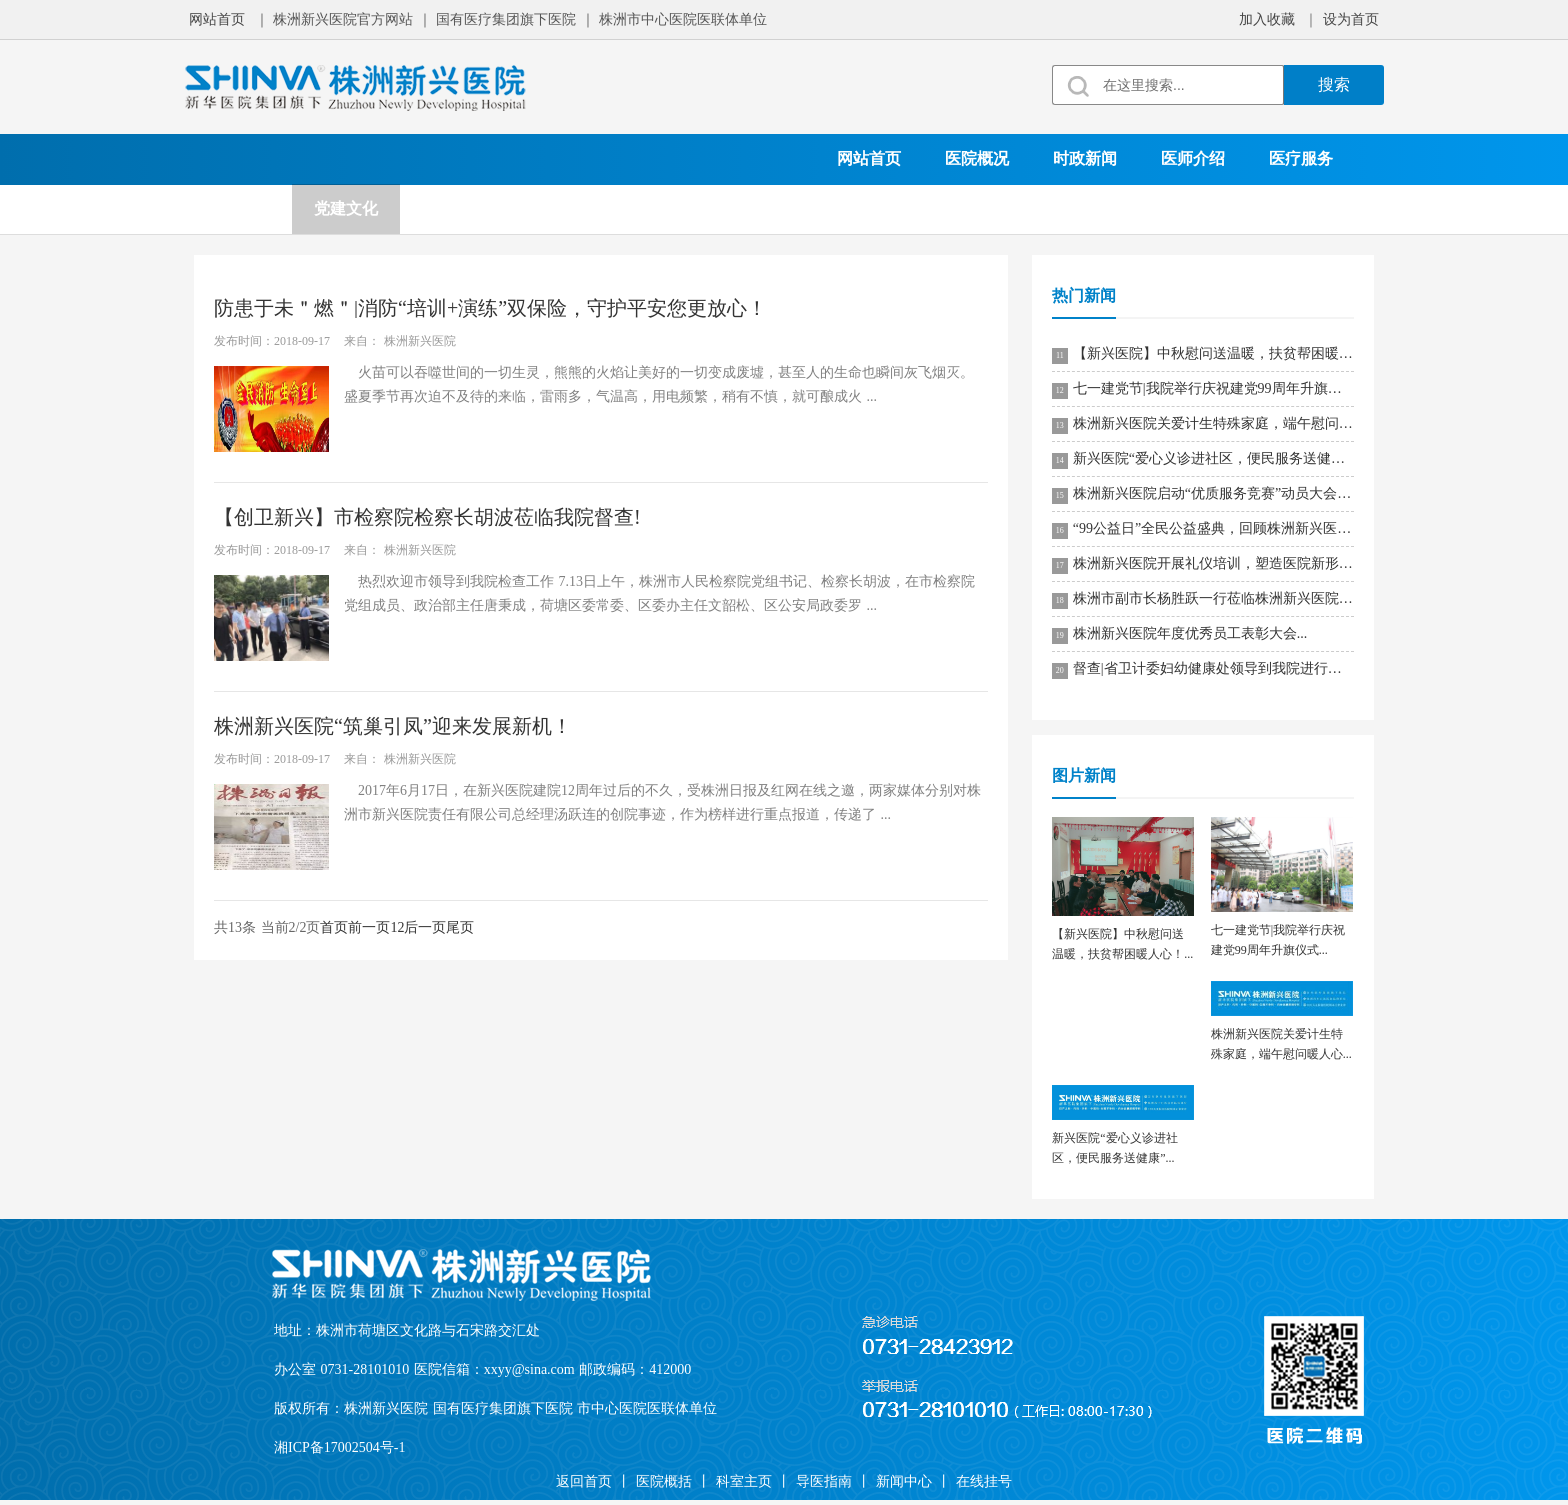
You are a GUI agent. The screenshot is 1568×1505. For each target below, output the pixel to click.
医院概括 (664, 1481)
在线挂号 (778, 208)
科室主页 (744, 1481)
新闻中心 (904, 1481)
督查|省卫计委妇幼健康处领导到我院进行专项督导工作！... (1203, 670)
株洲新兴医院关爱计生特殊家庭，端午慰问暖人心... (1203, 425)
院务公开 (562, 208)
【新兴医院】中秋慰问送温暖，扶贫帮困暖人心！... (1203, 355)
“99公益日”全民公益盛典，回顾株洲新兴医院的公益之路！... (1203, 530)
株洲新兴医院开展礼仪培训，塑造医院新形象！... (1203, 565)
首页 (334, 927)
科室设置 (238, 208)
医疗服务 (1301, 158)
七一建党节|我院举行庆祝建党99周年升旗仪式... (1203, 390)
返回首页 (584, 1481)
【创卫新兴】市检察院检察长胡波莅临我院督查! (427, 517)
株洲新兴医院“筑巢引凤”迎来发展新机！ (393, 726)
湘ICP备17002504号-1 (339, 1447)
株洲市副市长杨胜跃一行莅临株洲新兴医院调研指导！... (1203, 600)
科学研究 (454, 208)
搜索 (1334, 84)
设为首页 (1351, 19)
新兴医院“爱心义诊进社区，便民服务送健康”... (1203, 460)
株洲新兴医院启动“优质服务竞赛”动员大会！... (1203, 495)
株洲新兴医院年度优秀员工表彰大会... (1180, 635)
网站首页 (217, 19)
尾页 (460, 927)
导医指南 (824, 1481)
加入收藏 (1267, 19)
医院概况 (977, 158)
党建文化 (346, 208)
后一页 (425, 927)
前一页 (369, 927)
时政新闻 (1085, 158)
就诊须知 (670, 208)
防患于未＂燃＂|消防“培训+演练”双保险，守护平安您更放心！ (490, 308)
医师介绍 (1193, 158)
